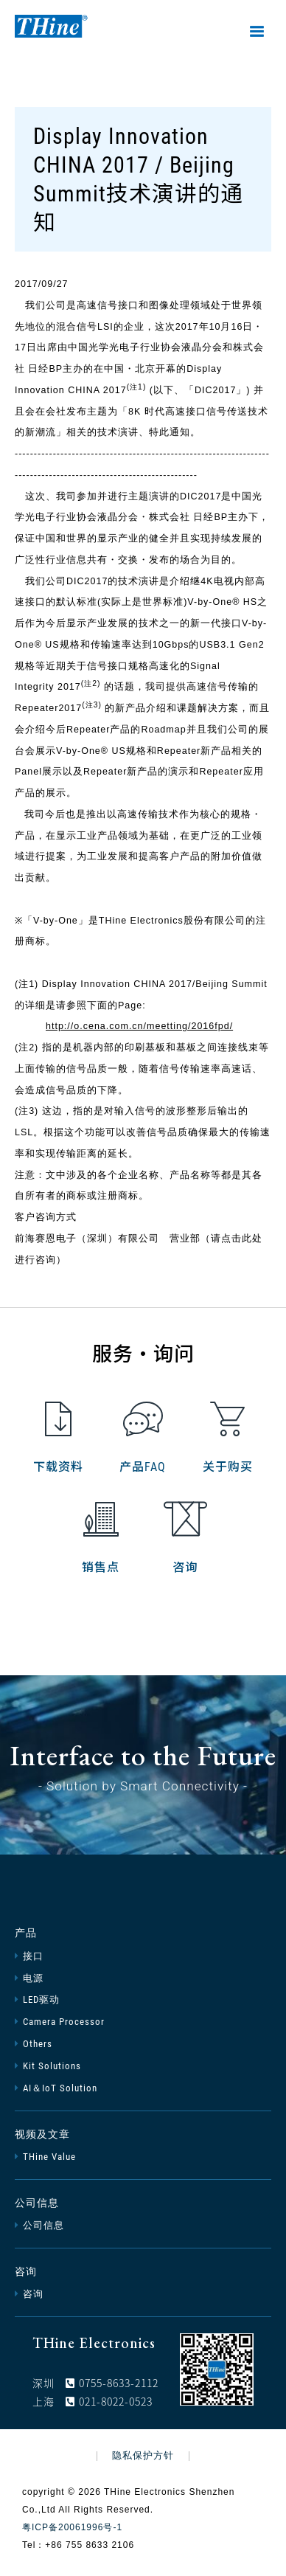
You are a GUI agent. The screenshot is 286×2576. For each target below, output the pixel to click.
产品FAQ (142, 1438)
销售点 (100, 1538)
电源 (29, 1978)
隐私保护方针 (143, 2456)
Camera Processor (60, 2021)
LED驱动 (37, 1999)
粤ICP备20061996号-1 (72, 2527)
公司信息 (37, 2203)
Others (33, 2043)
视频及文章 (42, 2134)
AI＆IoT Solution (56, 2088)
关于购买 (228, 1438)
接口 (29, 1956)
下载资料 (58, 1438)
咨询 (185, 1537)
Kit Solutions (48, 2065)
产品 (26, 1933)
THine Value (45, 2156)
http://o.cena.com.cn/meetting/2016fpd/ (139, 1026)
